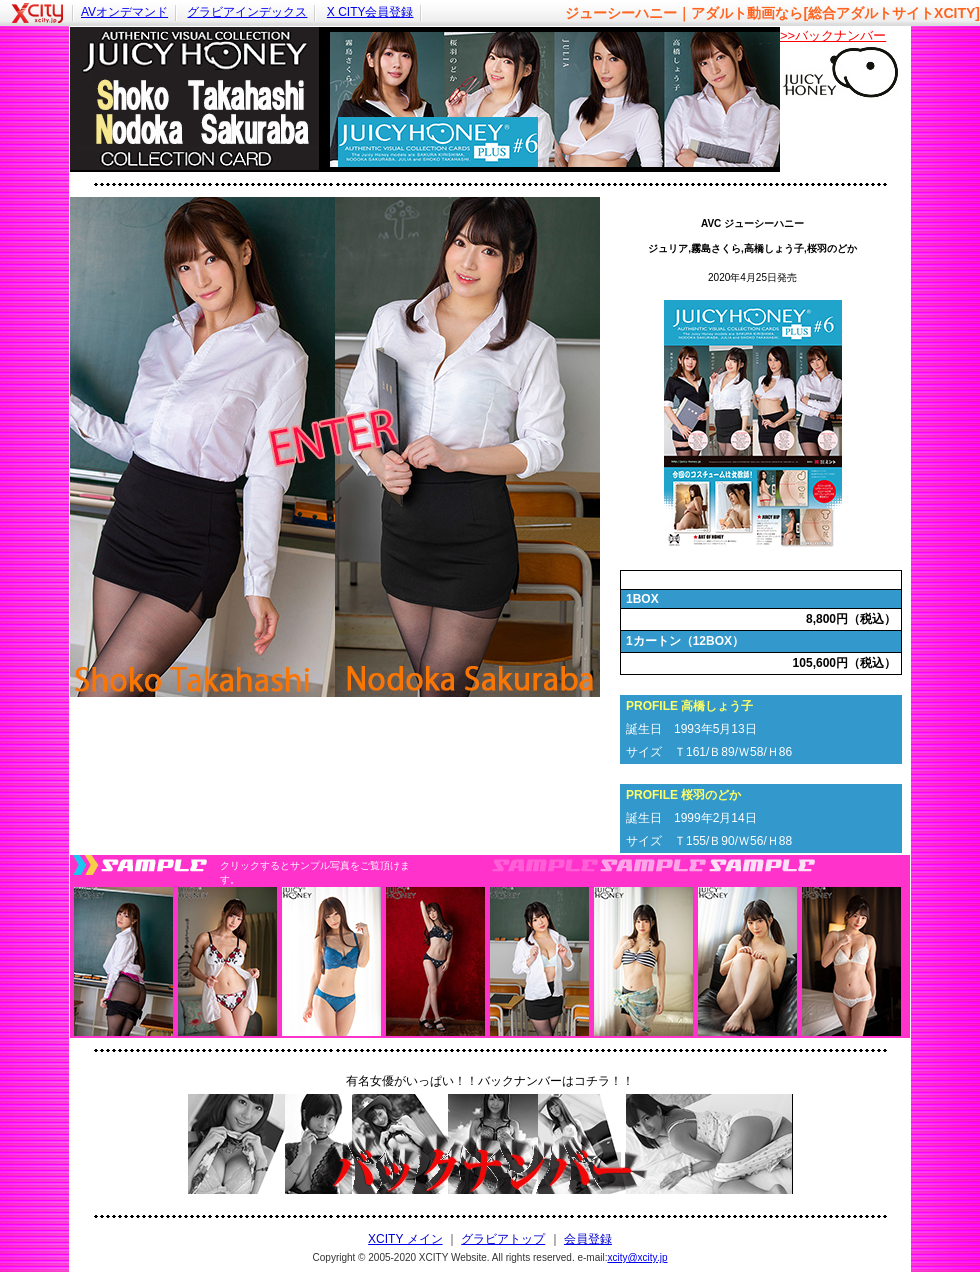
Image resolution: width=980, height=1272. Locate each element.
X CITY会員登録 (370, 12)
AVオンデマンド (124, 12)
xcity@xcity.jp (637, 1257)
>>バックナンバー (833, 35)
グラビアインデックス (247, 12)
